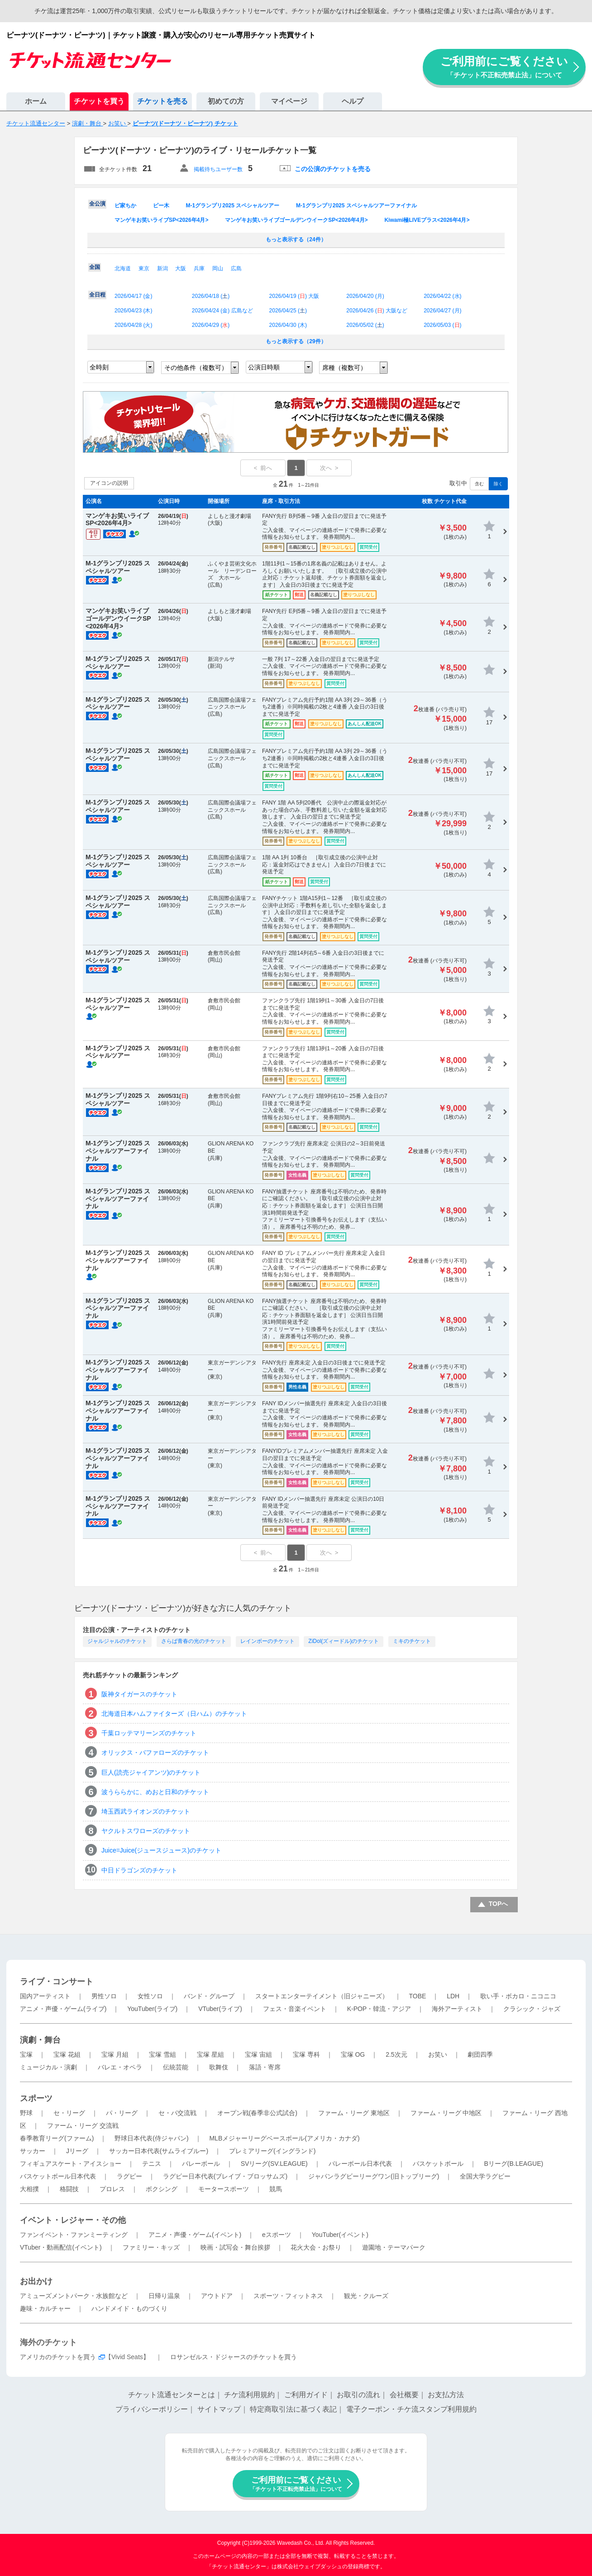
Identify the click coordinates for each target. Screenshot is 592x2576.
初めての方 (226, 101)
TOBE (417, 1996)
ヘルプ (352, 101)
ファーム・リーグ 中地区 (446, 2112)
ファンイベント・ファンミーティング (74, 2234)
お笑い (437, 2054)
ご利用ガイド (306, 2395)
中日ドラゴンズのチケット (139, 1870)
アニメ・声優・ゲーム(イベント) (194, 2234)
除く (498, 483)
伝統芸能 (175, 2067)
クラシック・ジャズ (531, 2008)
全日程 (97, 295)
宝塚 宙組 (258, 2054)
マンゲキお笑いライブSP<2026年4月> (161, 220)
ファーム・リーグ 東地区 (354, 2112)
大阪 (180, 268)
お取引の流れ (358, 2395)
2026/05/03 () (442, 325)
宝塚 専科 (306, 2054)
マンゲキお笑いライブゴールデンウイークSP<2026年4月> (296, 220)
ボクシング (161, 2189)
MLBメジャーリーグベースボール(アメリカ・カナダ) (284, 2138)
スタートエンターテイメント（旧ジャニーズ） (321, 1996)
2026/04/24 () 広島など (222, 310)
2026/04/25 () (288, 310)
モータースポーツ (223, 2189)
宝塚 (26, 2054)
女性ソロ (150, 1996)
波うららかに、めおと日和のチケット (155, 1792)
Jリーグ (77, 2151)
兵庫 (199, 268)
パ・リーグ (122, 2112)
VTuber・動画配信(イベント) (61, 2247)
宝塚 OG (353, 2054)
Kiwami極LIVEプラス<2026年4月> (426, 220)
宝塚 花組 (67, 2054)
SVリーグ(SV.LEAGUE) (274, 2163)
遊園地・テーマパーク (393, 2247)
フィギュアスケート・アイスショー (70, 2163)
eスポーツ (276, 2234)
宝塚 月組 (115, 2054)
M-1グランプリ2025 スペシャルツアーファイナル (356, 205)
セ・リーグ (69, 2112)
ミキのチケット (412, 1641)
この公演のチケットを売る (333, 168)
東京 (143, 268)
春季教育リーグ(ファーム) (57, 2138)
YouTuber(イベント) (340, 2234)
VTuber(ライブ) (220, 2008)
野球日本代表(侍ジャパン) (151, 2138)
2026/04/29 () (210, 325)
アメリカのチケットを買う (58, 2357)
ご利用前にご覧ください (504, 67)
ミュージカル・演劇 (48, 2067)
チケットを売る (162, 101)
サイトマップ (219, 2409)
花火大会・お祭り (316, 2247)
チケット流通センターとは (171, 2395)
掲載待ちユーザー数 (218, 169)
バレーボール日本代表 (360, 2163)
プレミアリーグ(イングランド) (272, 2151)
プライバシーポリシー (151, 2409)
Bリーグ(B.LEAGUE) (513, 2163)
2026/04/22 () (442, 296)
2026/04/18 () (210, 296)
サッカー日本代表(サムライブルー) (158, 2151)
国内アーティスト (45, 1996)
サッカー (32, 2151)
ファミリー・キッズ (151, 2247)
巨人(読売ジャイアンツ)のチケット (151, 1772)
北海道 (123, 268)
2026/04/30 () (288, 325)
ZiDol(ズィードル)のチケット (343, 1641)
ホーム (36, 101)
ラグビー (129, 2176)
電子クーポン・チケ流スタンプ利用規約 (411, 2409)
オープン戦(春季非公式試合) (257, 2112)
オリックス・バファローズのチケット (155, 1752)
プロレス (112, 2189)
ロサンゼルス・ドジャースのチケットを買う (233, 2357)
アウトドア (217, 2295)
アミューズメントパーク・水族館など (74, 2295)
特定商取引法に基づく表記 (293, 2409)
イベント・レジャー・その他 (73, 2220)
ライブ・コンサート (56, 1981)
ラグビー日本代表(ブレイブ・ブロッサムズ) (225, 2176)
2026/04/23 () (133, 310)
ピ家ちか (125, 205)
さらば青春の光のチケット (193, 1641)
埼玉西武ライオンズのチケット (145, 1811)
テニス (151, 2163)
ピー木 (161, 205)
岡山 (217, 268)
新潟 (162, 268)
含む (479, 483)
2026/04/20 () (365, 296)
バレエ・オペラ (120, 2067)
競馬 (275, 2189)
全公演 (97, 204)
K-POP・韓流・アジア (379, 2008)
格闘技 (69, 2189)
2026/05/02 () (365, 325)
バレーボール (201, 2163)
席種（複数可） (344, 367)
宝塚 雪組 (162, 2054)
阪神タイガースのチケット (139, 1694)
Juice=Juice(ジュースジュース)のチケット (161, 1850)
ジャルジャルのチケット (117, 1641)
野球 (26, 2112)
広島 (236, 268)
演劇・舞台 (40, 2040)
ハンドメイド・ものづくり (129, 2308)
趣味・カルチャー (45, 2308)
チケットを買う (99, 101)
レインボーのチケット (267, 1641)
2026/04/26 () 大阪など (376, 310)
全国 (94, 267)
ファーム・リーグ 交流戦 (83, 2125)
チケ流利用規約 (249, 2395)
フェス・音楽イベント (294, 2008)
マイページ (289, 101)
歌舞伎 (218, 2067)
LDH (453, 1996)
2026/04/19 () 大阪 (294, 296)
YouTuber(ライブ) (152, 2008)
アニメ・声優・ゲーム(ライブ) (63, 2008)
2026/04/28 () (133, 325)
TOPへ (498, 1903)
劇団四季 (480, 2054)
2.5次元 (396, 2054)
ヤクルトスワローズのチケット (145, 1830)
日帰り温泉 (164, 2295)
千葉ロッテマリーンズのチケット (148, 1733)
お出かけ (36, 2281)
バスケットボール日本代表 (58, 2176)
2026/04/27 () (442, 310)
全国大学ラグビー (485, 2176)
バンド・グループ (209, 1996)
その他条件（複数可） (196, 367)
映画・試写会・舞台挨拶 (235, 2247)
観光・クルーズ (366, 2295)
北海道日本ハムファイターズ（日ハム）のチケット (174, 1713)
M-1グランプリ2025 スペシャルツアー (233, 205)
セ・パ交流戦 (177, 2112)
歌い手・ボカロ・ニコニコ (518, 1996)
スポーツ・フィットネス (288, 2295)
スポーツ (36, 2098)
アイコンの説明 (109, 483)
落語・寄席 (265, 2067)
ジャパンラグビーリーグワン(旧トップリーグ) (373, 2176)
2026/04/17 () (133, 296)
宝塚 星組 (210, 2054)
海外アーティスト (457, 2008)
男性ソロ (104, 1996)
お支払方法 (446, 2395)
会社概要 (404, 2395)
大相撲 (29, 2189)
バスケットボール (438, 2163)
